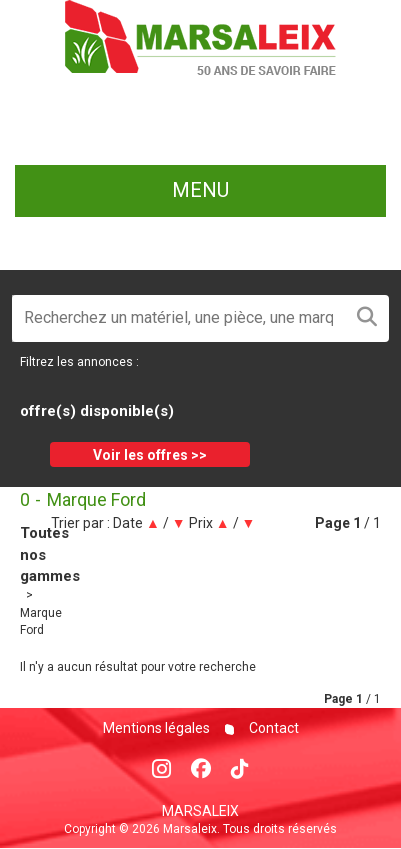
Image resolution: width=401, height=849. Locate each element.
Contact (272, 728)
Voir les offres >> (150, 455)
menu (200, 190)
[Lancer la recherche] (367, 318)
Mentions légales (156, 728)
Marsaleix (200, 811)
